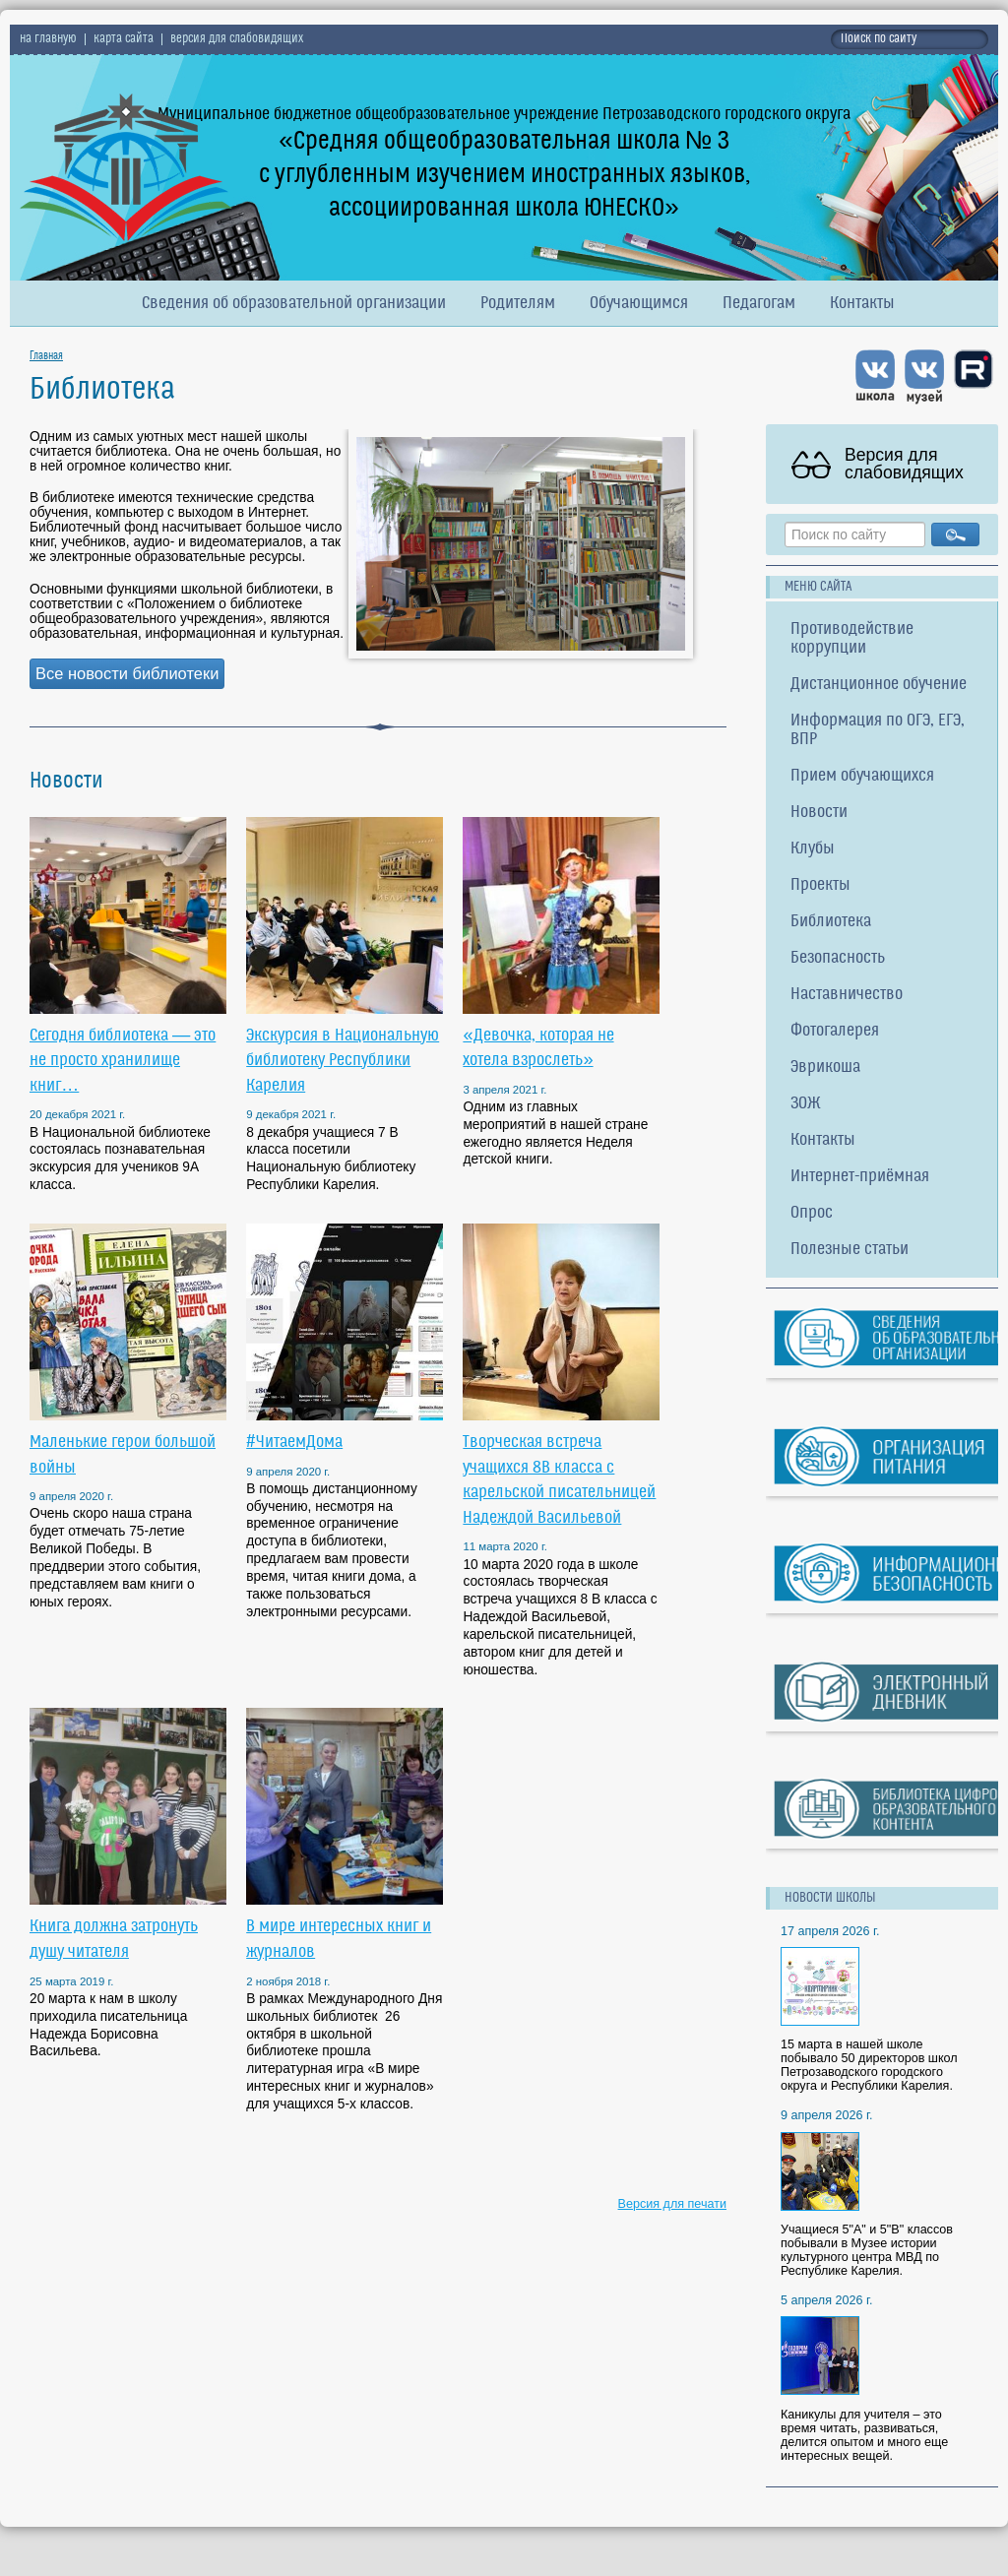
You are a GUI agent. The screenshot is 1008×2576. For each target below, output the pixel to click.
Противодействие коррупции (852, 639)
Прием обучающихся (862, 776)
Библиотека (830, 921)
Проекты (820, 885)
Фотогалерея (834, 1031)
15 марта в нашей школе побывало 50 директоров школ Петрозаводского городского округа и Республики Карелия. (869, 2065)
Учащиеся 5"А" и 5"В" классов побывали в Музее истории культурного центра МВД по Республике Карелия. (867, 2250)
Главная (46, 356)
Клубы (812, 849)
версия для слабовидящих (236, 39)
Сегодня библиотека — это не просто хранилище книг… (123, 1061)
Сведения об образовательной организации (294, 303)
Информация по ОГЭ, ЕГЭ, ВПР (877, 730)
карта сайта (124, 39)
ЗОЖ (805, 1104)
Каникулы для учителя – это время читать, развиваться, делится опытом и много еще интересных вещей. (864, 2435)
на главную (48, 39)
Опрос (811, 1213)
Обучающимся (639, 303)
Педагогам (759, 303)
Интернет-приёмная (859, 1176)
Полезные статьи (849, 1249)
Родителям (517, 303)
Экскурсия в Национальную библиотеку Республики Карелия (342, 1061)
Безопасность (837, 958)
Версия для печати (672, 2204)
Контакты (862, 303)
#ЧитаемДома (294, 1442)
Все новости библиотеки (127, 673)
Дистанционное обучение (878, 684)
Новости (819, 812)
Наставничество (846, 994)
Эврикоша (825, 1067)
